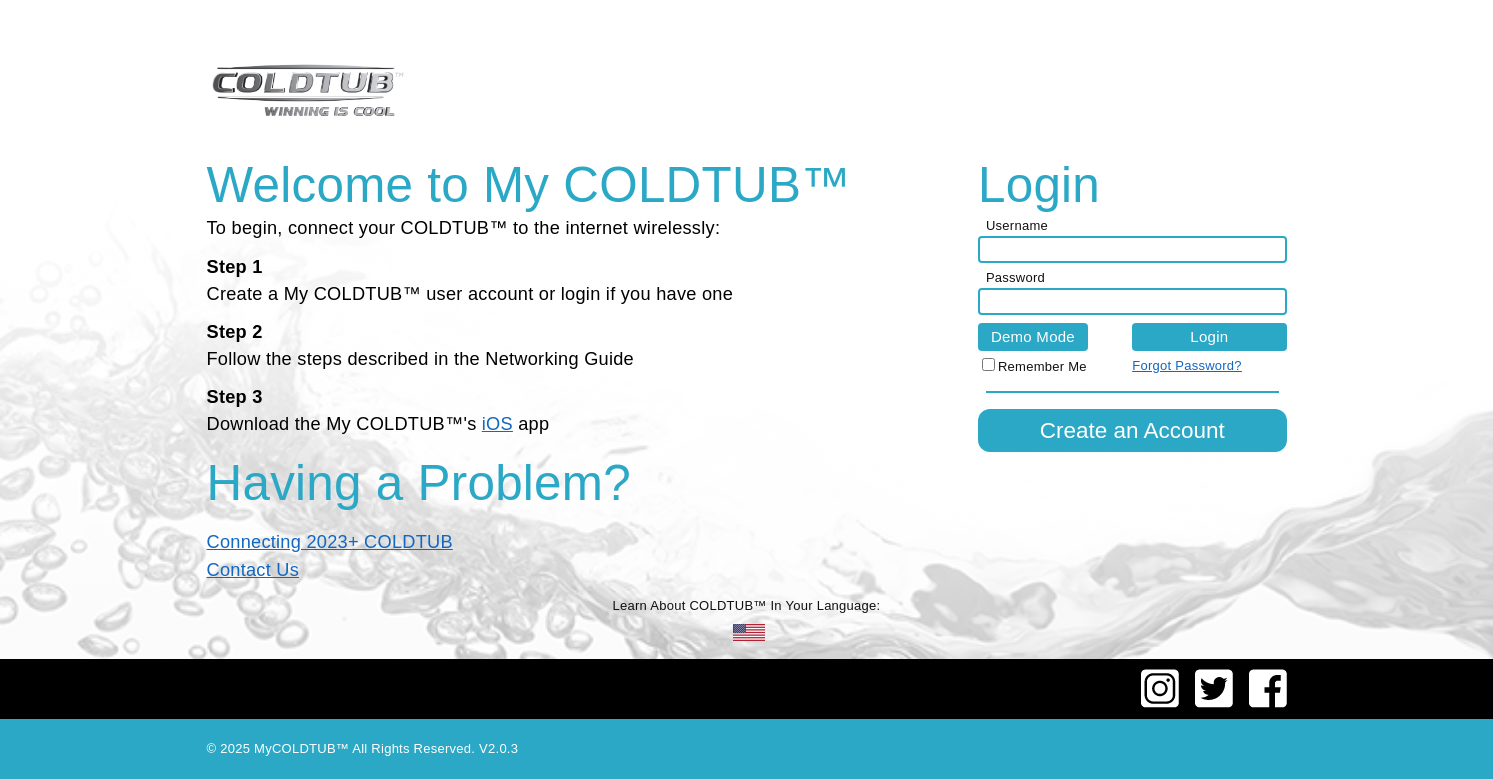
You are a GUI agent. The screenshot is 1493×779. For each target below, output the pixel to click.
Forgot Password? (1187, 365)
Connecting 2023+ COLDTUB (330, 542)
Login (1209, 336)
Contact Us (253, 570)
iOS (497, 424)
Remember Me (1042, 366)
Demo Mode (1033, 336)
